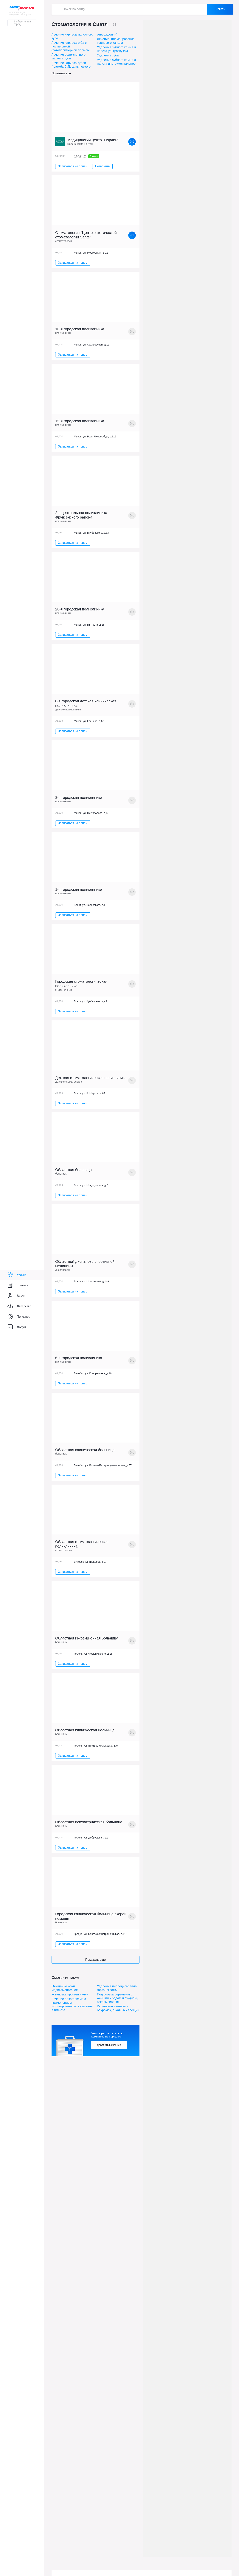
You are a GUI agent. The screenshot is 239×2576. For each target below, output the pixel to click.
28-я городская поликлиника (79, 609)
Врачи (16, 1296)
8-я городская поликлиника (78, 797)
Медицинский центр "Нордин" (93, 140)
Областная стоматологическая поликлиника (81, 1544)
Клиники (17, 1285)
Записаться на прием (73, 166)
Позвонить (102, 166)
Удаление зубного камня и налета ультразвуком (116, 49)
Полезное (18, 1317)
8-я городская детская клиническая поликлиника (85, 703)
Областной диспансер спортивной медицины (85, 1263)
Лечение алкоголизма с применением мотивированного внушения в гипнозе (72, 2004)
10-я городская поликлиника (79, 329)
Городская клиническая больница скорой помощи (90, 1916)
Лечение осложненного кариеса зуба (69, 56)
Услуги (16, 1275)
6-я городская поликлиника (78, 1358)
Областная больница (73, 1170)
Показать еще (95, 1959)
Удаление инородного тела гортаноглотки (117, 1988)
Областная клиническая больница (85, 1450)
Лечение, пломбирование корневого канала (115, 40)
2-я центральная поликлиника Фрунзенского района (81, 515)
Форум (16, 1327)
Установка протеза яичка (70, 1994)
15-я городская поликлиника (79, 421)
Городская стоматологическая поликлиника (81, 983)
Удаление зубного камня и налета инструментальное (116, 61)
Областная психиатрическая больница (88, 1822)
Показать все (61, 73)
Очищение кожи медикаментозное (65, 1988)
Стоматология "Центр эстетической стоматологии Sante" (86, 235)
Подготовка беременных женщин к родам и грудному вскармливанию (117, 1998)
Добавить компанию (109, 2044)
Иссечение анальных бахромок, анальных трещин (118, 2008)
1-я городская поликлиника (78, 889)
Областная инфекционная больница (86, 1638)
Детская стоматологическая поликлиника (91, 1078)
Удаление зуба (108, 55)
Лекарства (19, 1306)
